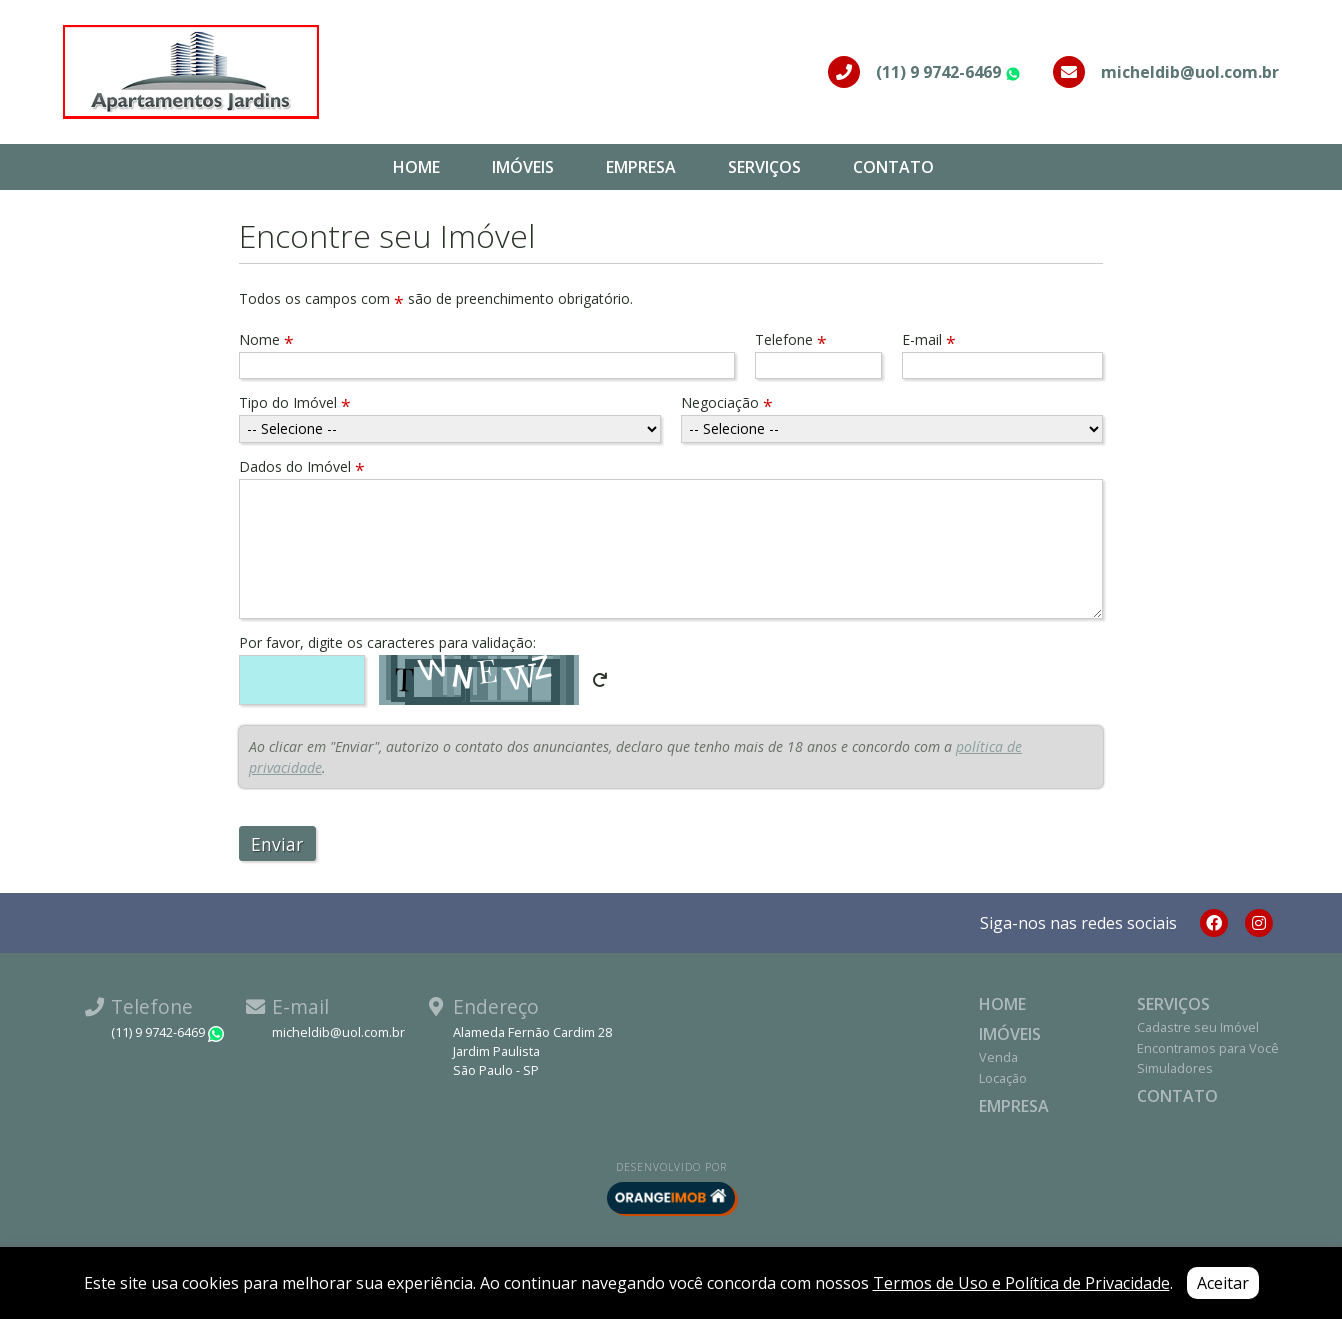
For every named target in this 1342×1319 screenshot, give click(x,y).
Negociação (727, 402)
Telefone (791, 339)
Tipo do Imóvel (295, 402)
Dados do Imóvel (302, 466)
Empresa (641, 167)
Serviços (764, 167)
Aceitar (1223, 1283)
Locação (1003, 1078)
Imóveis (523, 167)
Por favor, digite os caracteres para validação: (387, 642)
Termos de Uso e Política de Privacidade (1021, 1283)
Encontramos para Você (1208, 1048)
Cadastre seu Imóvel (1198, 1027)
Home (416, 167)
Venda (998, 1057)
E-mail (929, 339)
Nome (266, 339)
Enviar (277, 844)
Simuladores (1175, 1068)
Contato (893, 167)
